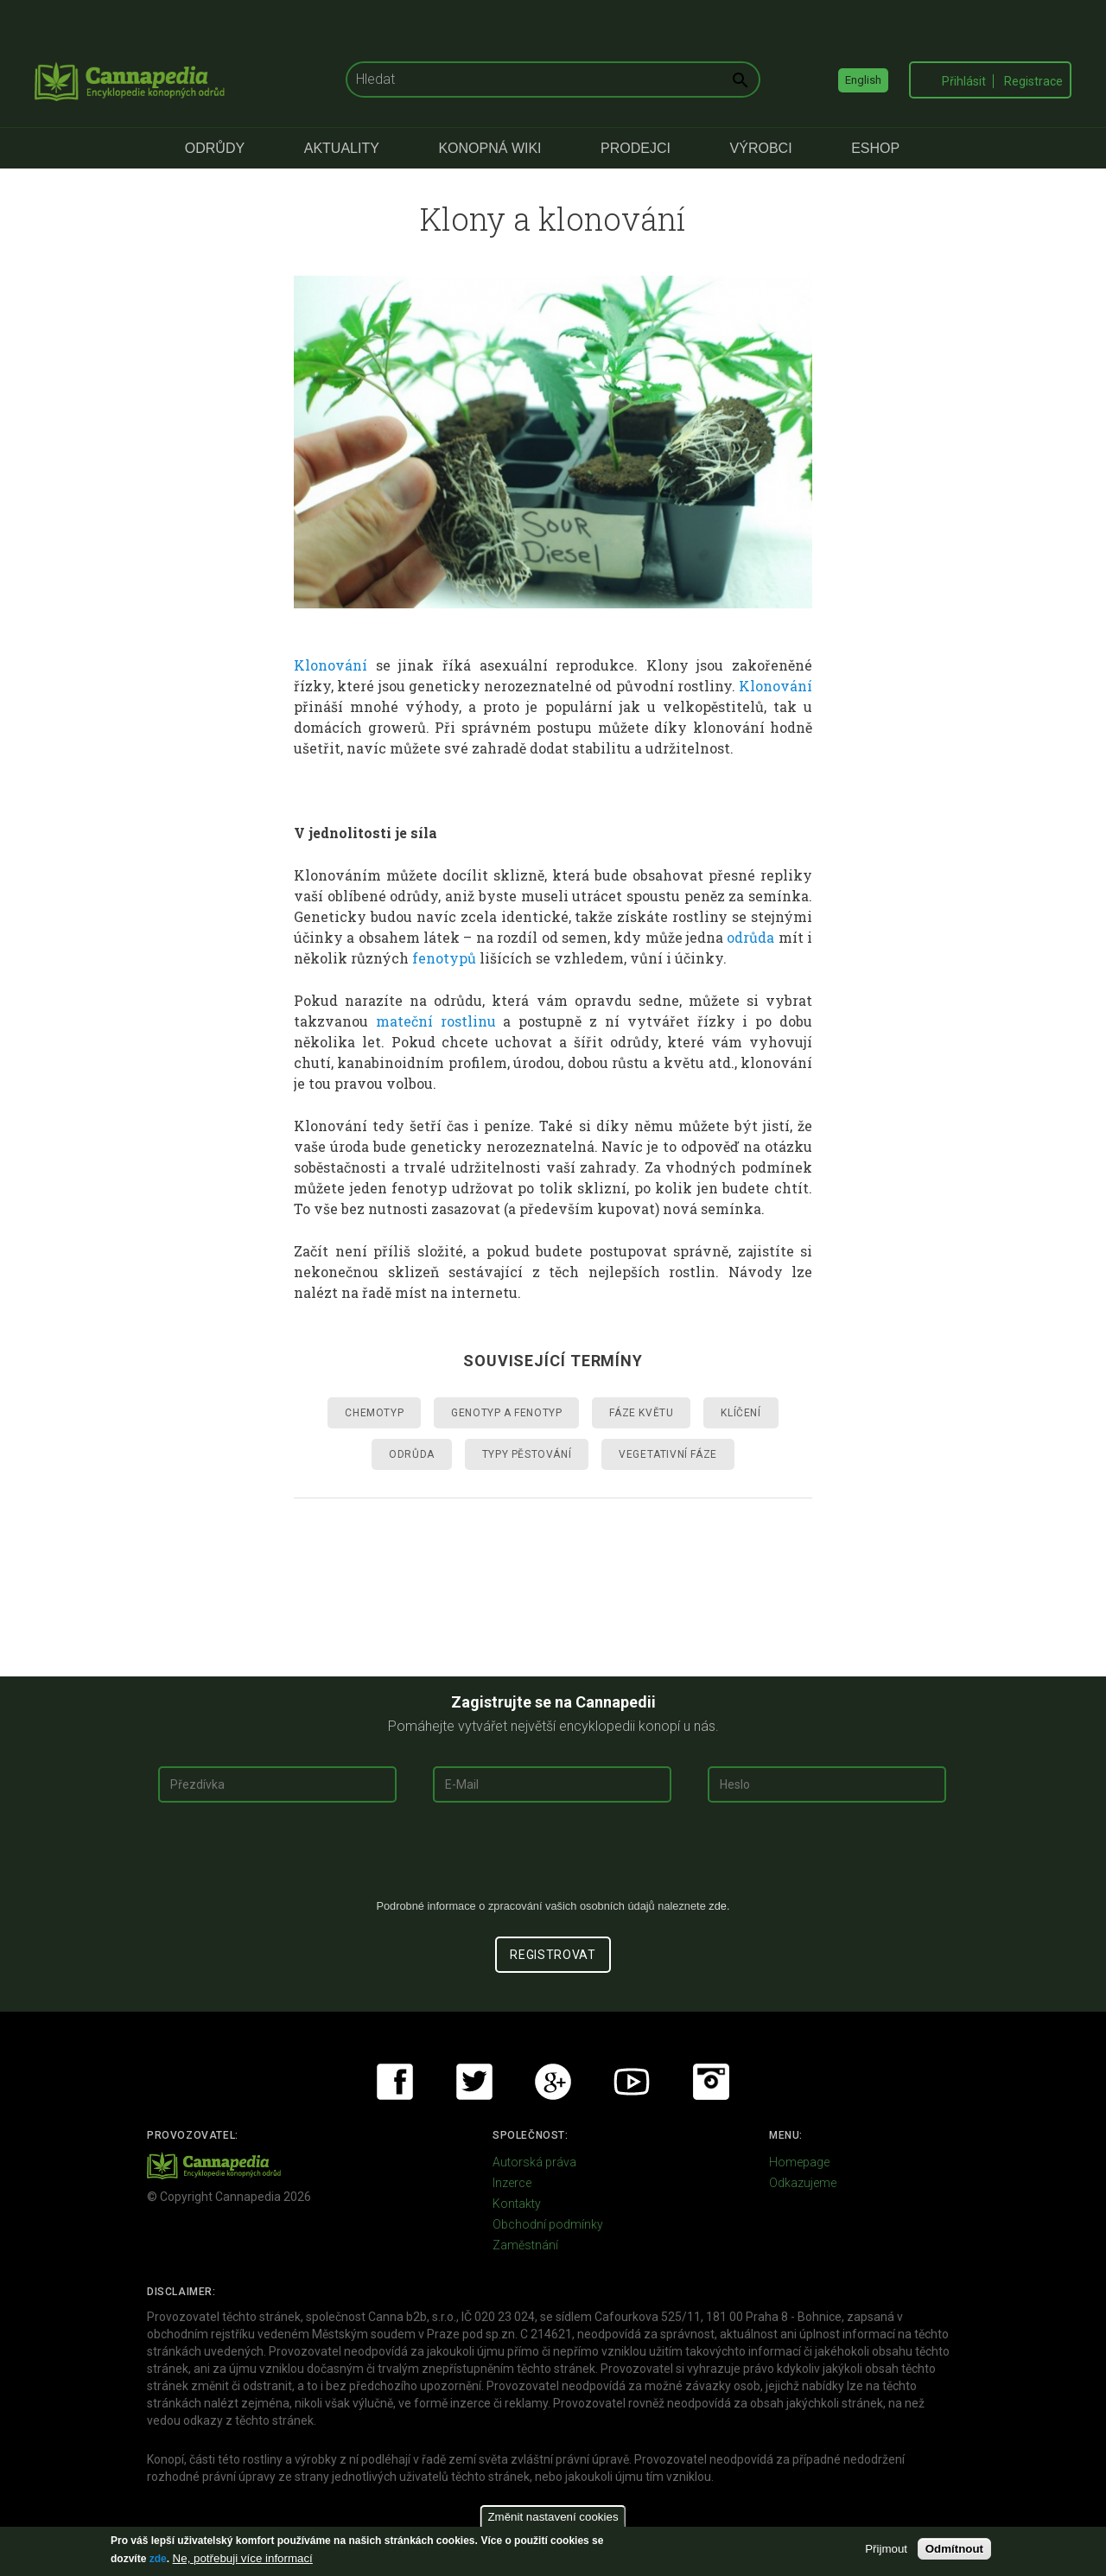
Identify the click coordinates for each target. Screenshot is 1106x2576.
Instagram (711, 2081)
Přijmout (886, 2548)
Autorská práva (534, 2162)
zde (158, 2559)
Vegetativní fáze (668, 1454)
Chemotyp (374, 1413)
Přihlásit (964, 81)
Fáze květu (641, 1413)
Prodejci (636, 148)
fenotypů (444, 958)
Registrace (1033, 81)
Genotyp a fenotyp (506, 1413)
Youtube (631, 2081)
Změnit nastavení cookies (552, 2516)
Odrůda (412, 1454)
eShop (875, 148)
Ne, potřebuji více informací (243, 2558)
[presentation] (553, 1857)
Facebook (394, 2081)
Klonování (330, 665)
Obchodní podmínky (548, 2224)
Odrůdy (215, 148)
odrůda (750, 937)
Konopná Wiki (489, 148)
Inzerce (512, 2183)
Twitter (474, 2081)
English (863, 79)
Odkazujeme (802, 2183)
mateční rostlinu (436, 1021)
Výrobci (761, 148)
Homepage (799, 2162)
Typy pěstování (526, 1454)
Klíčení (740, 1413)
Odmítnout (954, 2548)
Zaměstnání (525, 2245)
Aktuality (341, 148)
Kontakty (517, 2203)
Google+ (553, 2081)
